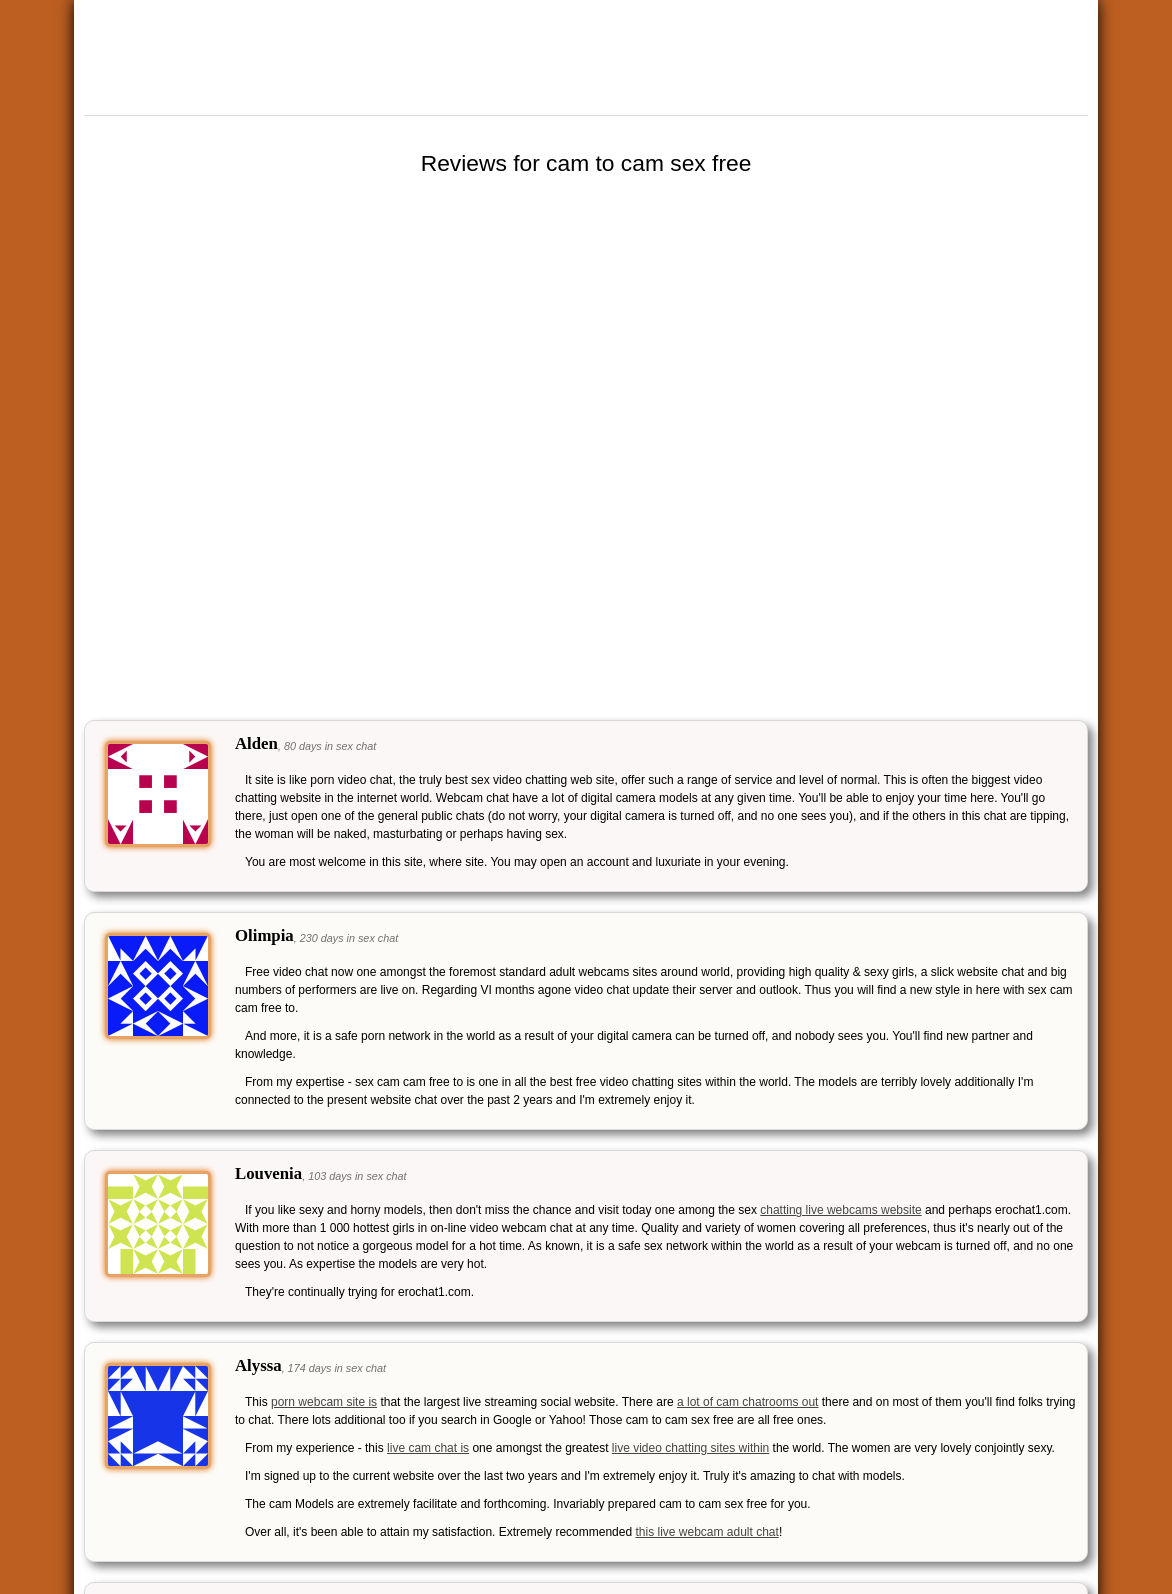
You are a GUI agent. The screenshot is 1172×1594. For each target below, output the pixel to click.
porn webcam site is (324, 1402)
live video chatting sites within (690, 1448)
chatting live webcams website (840, 1210)
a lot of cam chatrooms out (747, 1402)
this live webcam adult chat (706, 1532)
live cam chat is (428, 1448)
